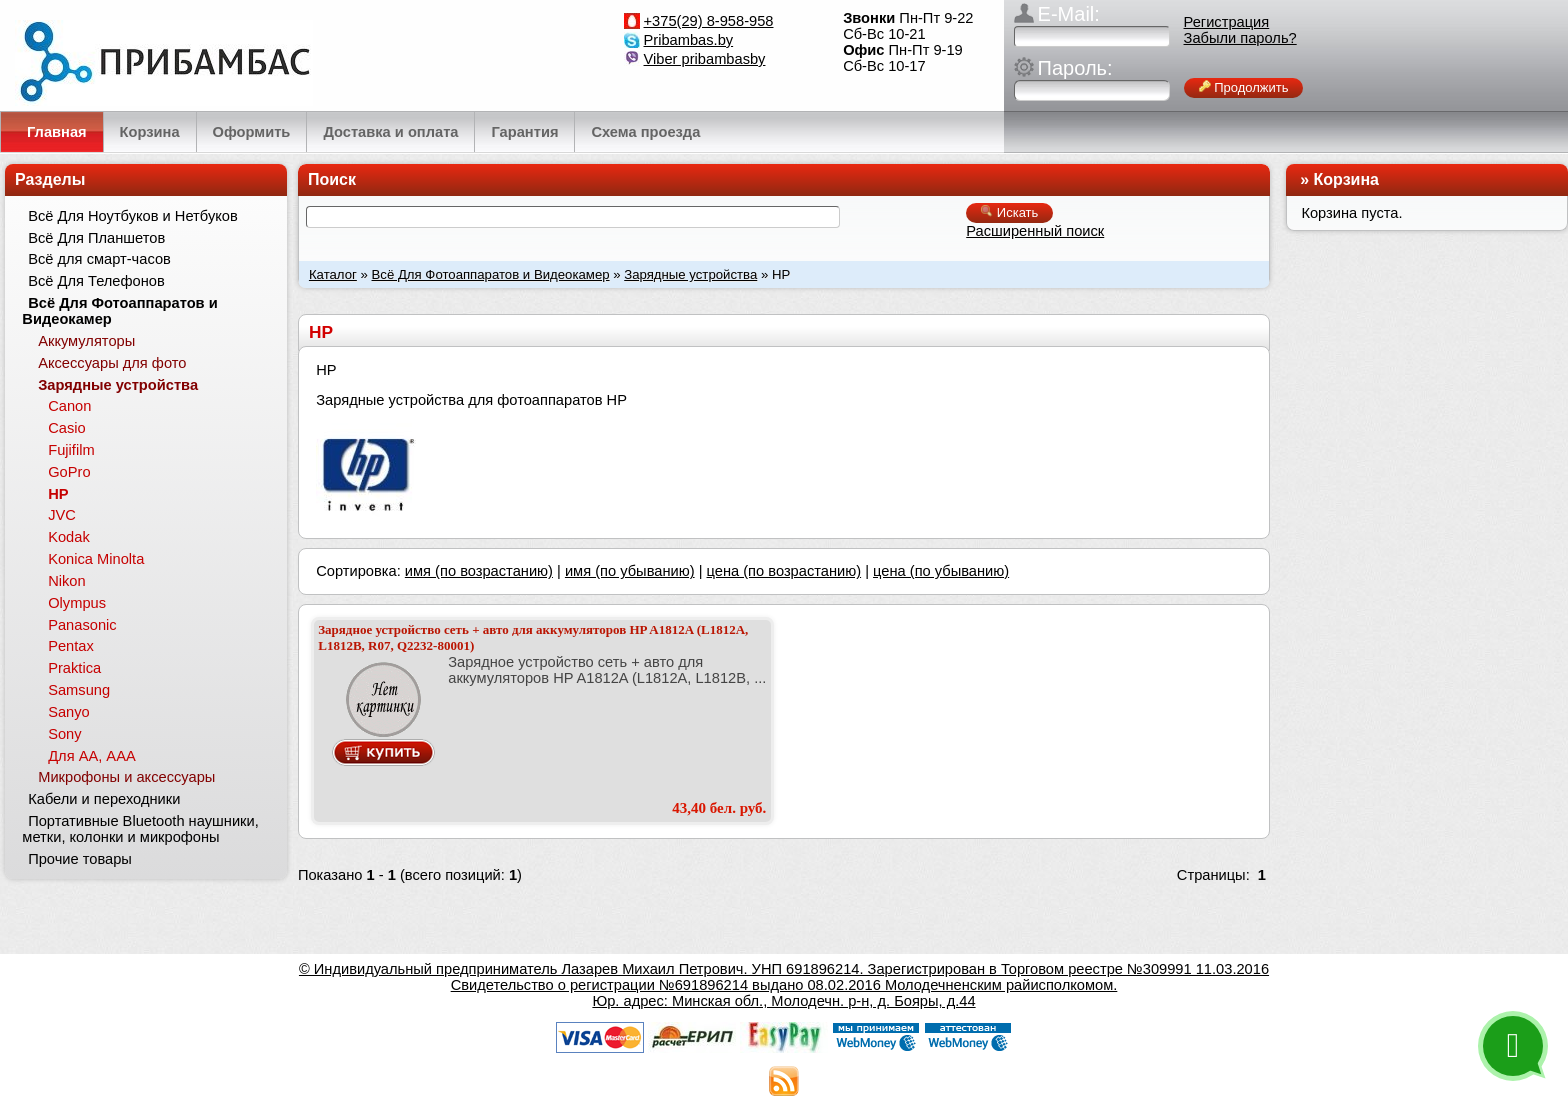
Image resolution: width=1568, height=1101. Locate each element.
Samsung (79, 690)
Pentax (71, 646)
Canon (69, 406)
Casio (66, 428)
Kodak (69, 537)
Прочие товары (80, 859)
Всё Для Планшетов (96, 238)
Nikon (66, 581)
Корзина (1346, 179)
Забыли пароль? (1240, 38)
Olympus (77, 603)
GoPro (69, 472)
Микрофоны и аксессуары (126, 777)
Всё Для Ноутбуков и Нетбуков (133, 216)
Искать (1009, 212)
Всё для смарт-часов (99, 259)
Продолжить (1244, 87)
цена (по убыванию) (941, 571)
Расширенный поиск (1035, 231)
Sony (64, 734)
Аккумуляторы (86, 341)
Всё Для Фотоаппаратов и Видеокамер (491, 274)
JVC (62, 515)
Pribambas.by (689, 40)
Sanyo (69, 712)
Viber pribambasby (705, 59)
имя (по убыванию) (630, 571)
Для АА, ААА (92, 756)
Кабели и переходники (104, 799)
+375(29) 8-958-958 (709, 21)
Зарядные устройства (690, 274)
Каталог (333, 274)
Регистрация (1227, 22)
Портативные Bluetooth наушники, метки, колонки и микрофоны (140, 829)
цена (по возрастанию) (784, 571)
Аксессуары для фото (112, 363)
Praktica (74, 668)
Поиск (332, 179)
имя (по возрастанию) (479, 571)
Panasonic (82, 625)
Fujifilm (71, 450)
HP (58, 494)
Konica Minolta (96, 559)
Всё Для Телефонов (96, 281)
